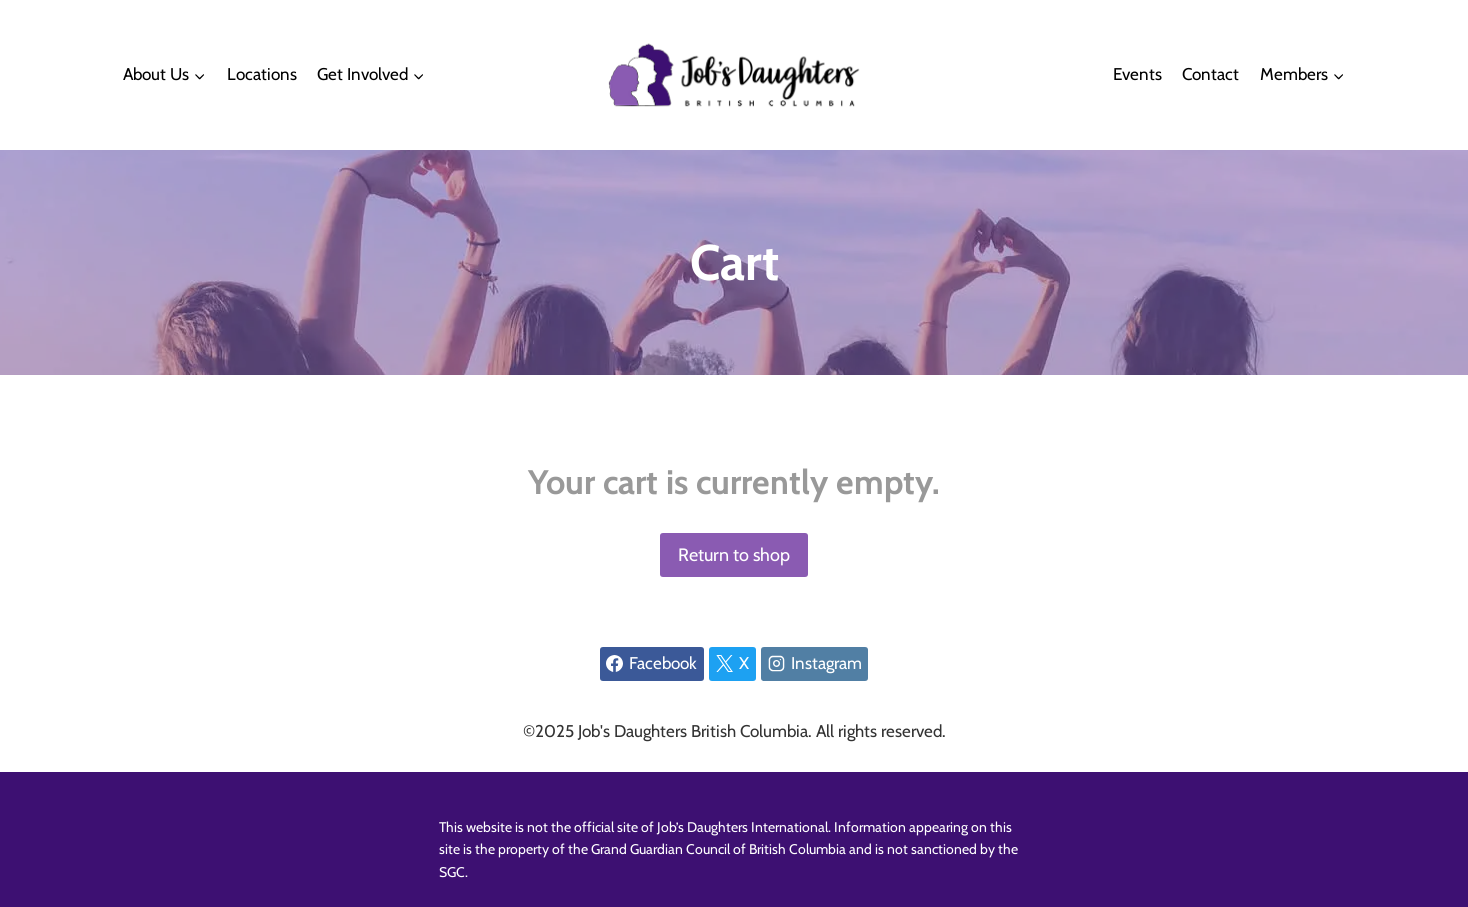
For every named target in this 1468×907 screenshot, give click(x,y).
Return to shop (734, 555)
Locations (262, 74)
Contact (1210, 74)
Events (1137, 74)
